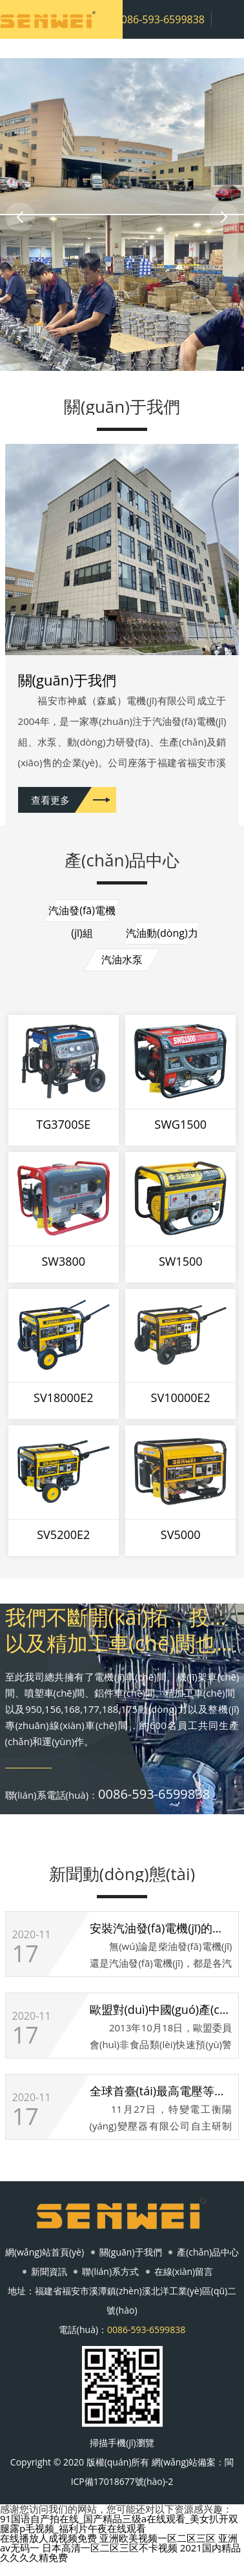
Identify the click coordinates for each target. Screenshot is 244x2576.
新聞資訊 (49, 2271)
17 (25, 1953)
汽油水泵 (122, 959)
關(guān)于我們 (130, 2252)
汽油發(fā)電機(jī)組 (82, 912)
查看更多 (50, 799)
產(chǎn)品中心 (208, 2252)
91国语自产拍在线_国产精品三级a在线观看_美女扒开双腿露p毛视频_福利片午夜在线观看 (119, 2523)
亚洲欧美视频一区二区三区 (157, 2537)
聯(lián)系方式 (110, 2271)
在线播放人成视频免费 (48, 2537)
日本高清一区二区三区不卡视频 (110, 2547)
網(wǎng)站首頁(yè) (44, 2252)
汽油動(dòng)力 (162, 933)
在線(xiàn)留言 (184, 2271)
